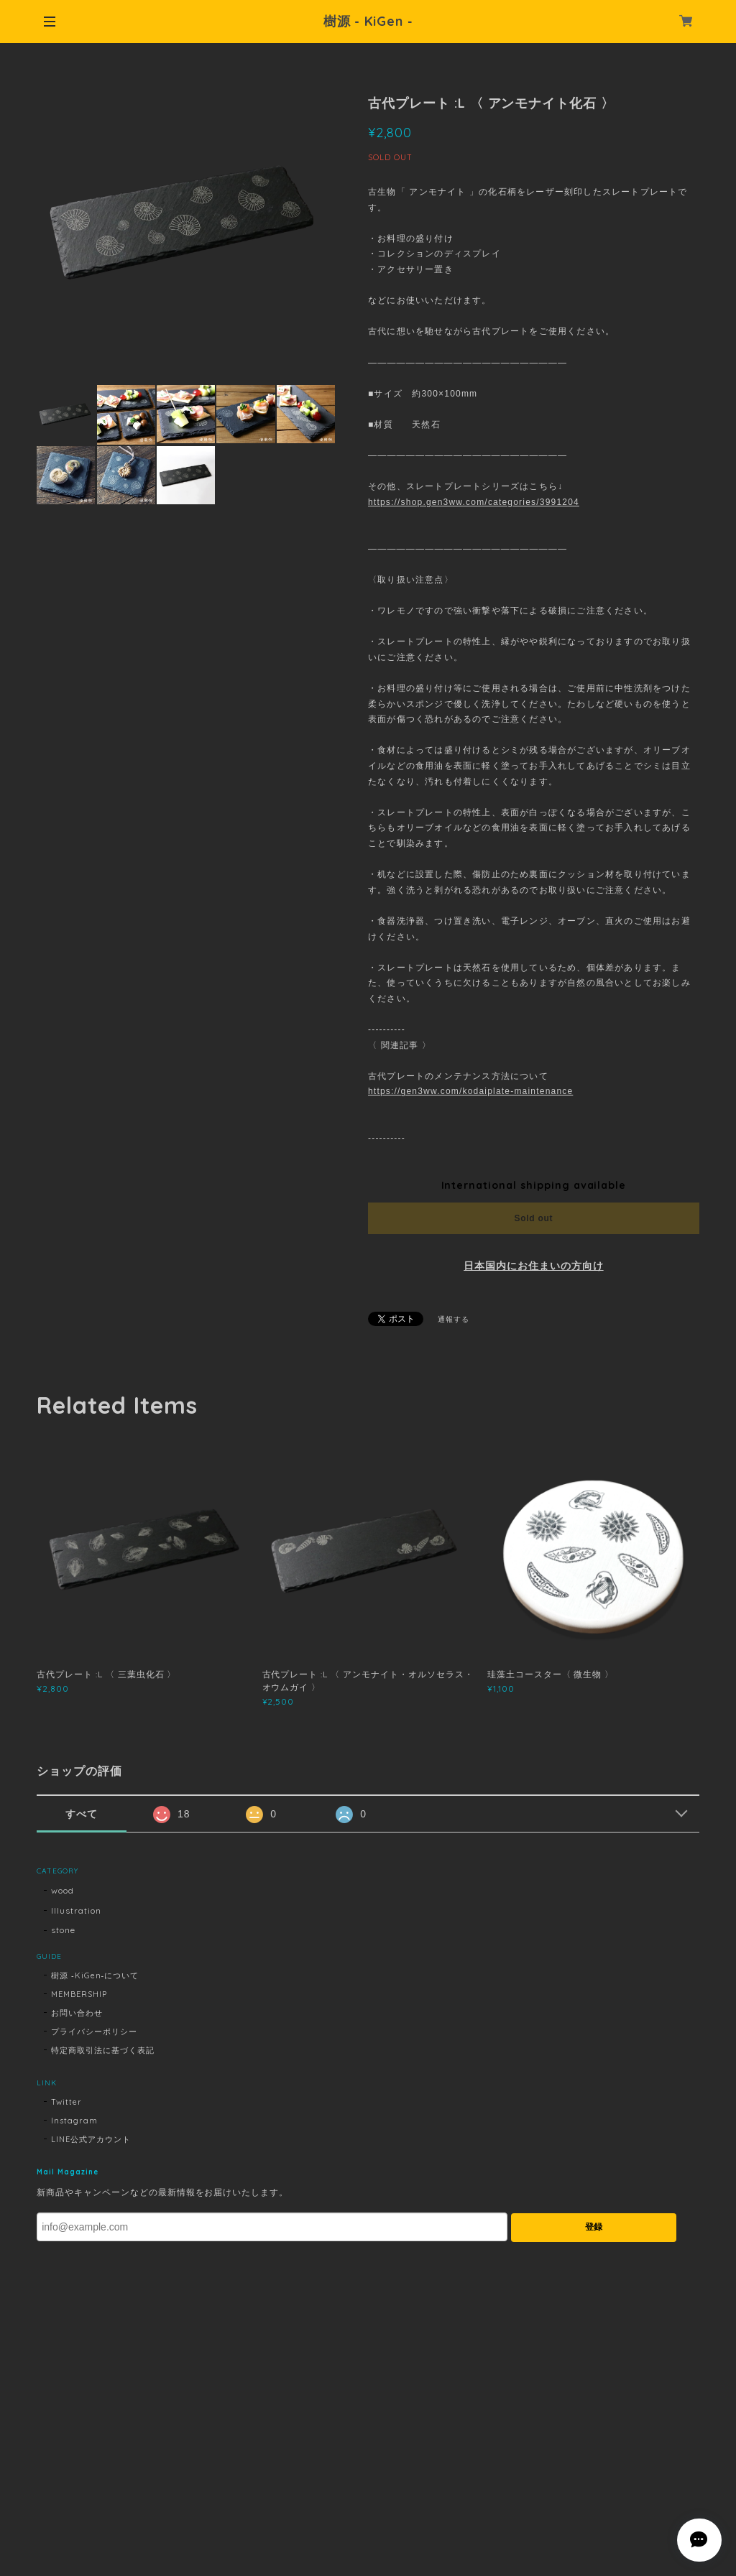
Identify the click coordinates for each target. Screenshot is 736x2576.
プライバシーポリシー (94, 2031)
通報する (453, 1319)
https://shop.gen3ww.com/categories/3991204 (473, 502)
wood (62, 1890)
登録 (593, 2227)
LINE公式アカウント (91, 2139)
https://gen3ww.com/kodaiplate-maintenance (470, 1091)
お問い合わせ (77, 2013)
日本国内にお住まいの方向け (533, 1265)
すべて (81, 1814)
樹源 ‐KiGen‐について (95, 1975)
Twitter (66, 2102)
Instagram (74, 2121)
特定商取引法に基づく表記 (103, 2050)
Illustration (76, 1910)
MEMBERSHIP (79, 1994)
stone (63, 1929)
